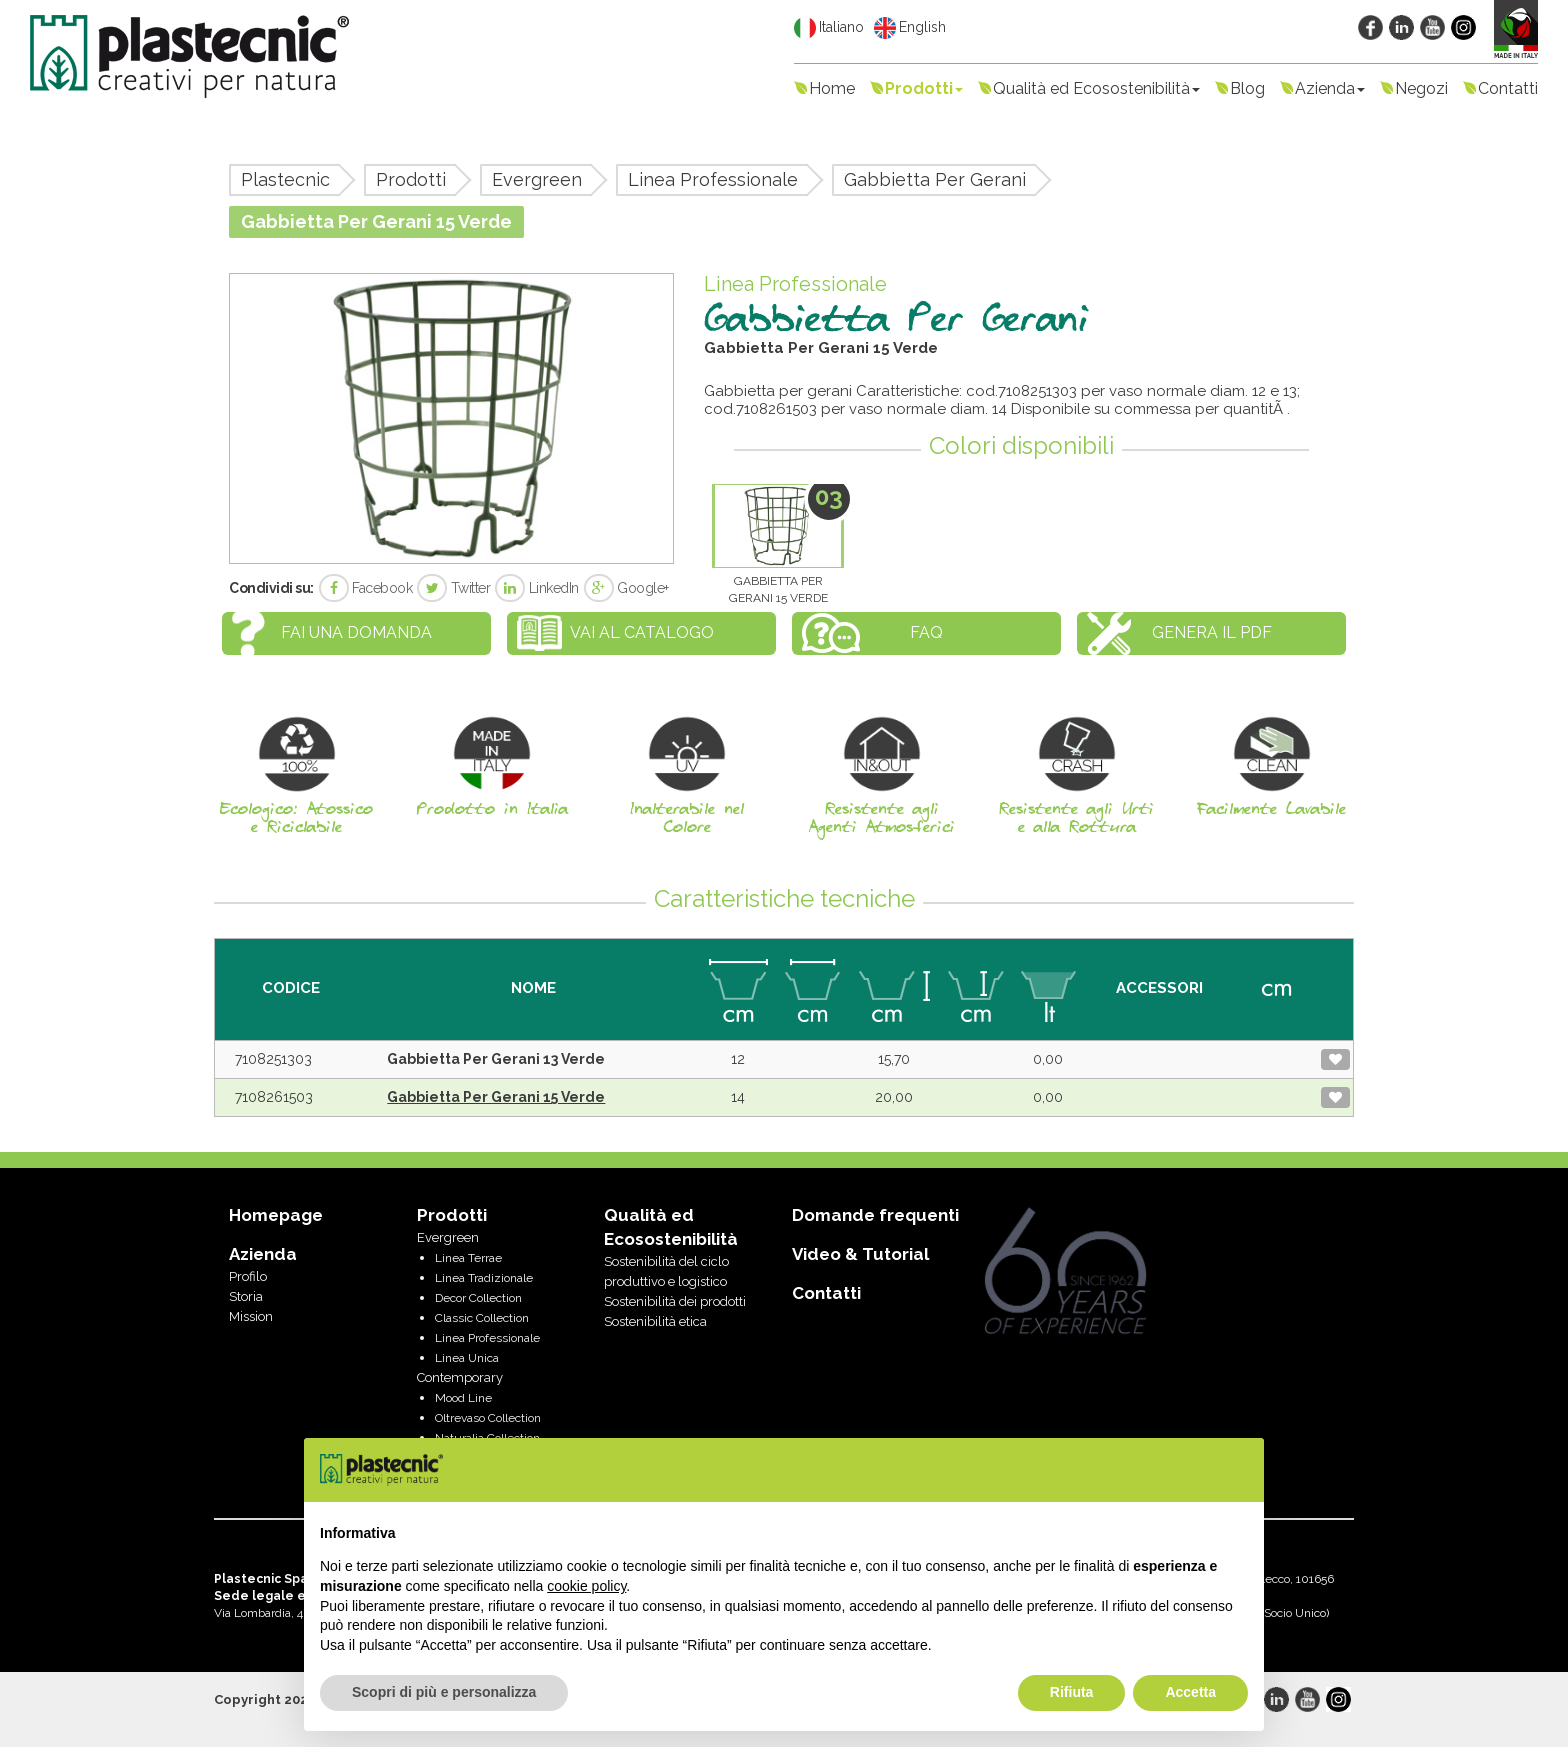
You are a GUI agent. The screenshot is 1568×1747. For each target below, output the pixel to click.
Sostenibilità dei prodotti (675, 1301)
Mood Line (463, 1398)
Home (832, 88)
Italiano (829, 28)
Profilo (248, 1276)
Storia (246, 1296)
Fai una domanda (356, 632)
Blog (1247, 88)
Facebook (366, 588)
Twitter (453, 588)
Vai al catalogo (642, 632)
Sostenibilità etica (655, 1321)
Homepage (276, 1215)
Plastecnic (285, 179)
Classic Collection (482, 1318)
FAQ (926, 632)
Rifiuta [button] (1072, 1692)
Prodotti (924, 88)
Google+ (626, 588)
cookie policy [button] (586, 1586)
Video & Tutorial (860, 1254)
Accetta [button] (1190, 1692)
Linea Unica (467, 1358)
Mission (251, 1316)
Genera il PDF (1212, 632)
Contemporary (460, 1377)
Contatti (1508, 88)
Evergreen (537, 179)
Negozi (1421, 88)
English (910, 28)
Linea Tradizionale (484, 1278)
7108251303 (273, 1059)
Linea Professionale (713, 179)
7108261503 (274, 1097)
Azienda (1330, 88)
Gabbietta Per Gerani (935, 179)
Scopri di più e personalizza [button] (444, 1692)
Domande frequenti (875, 1215)
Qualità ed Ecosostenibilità (1096, 88)
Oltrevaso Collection (488, 1418)
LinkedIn (537, 588)
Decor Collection (478, 1298)
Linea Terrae (468, 1258)
